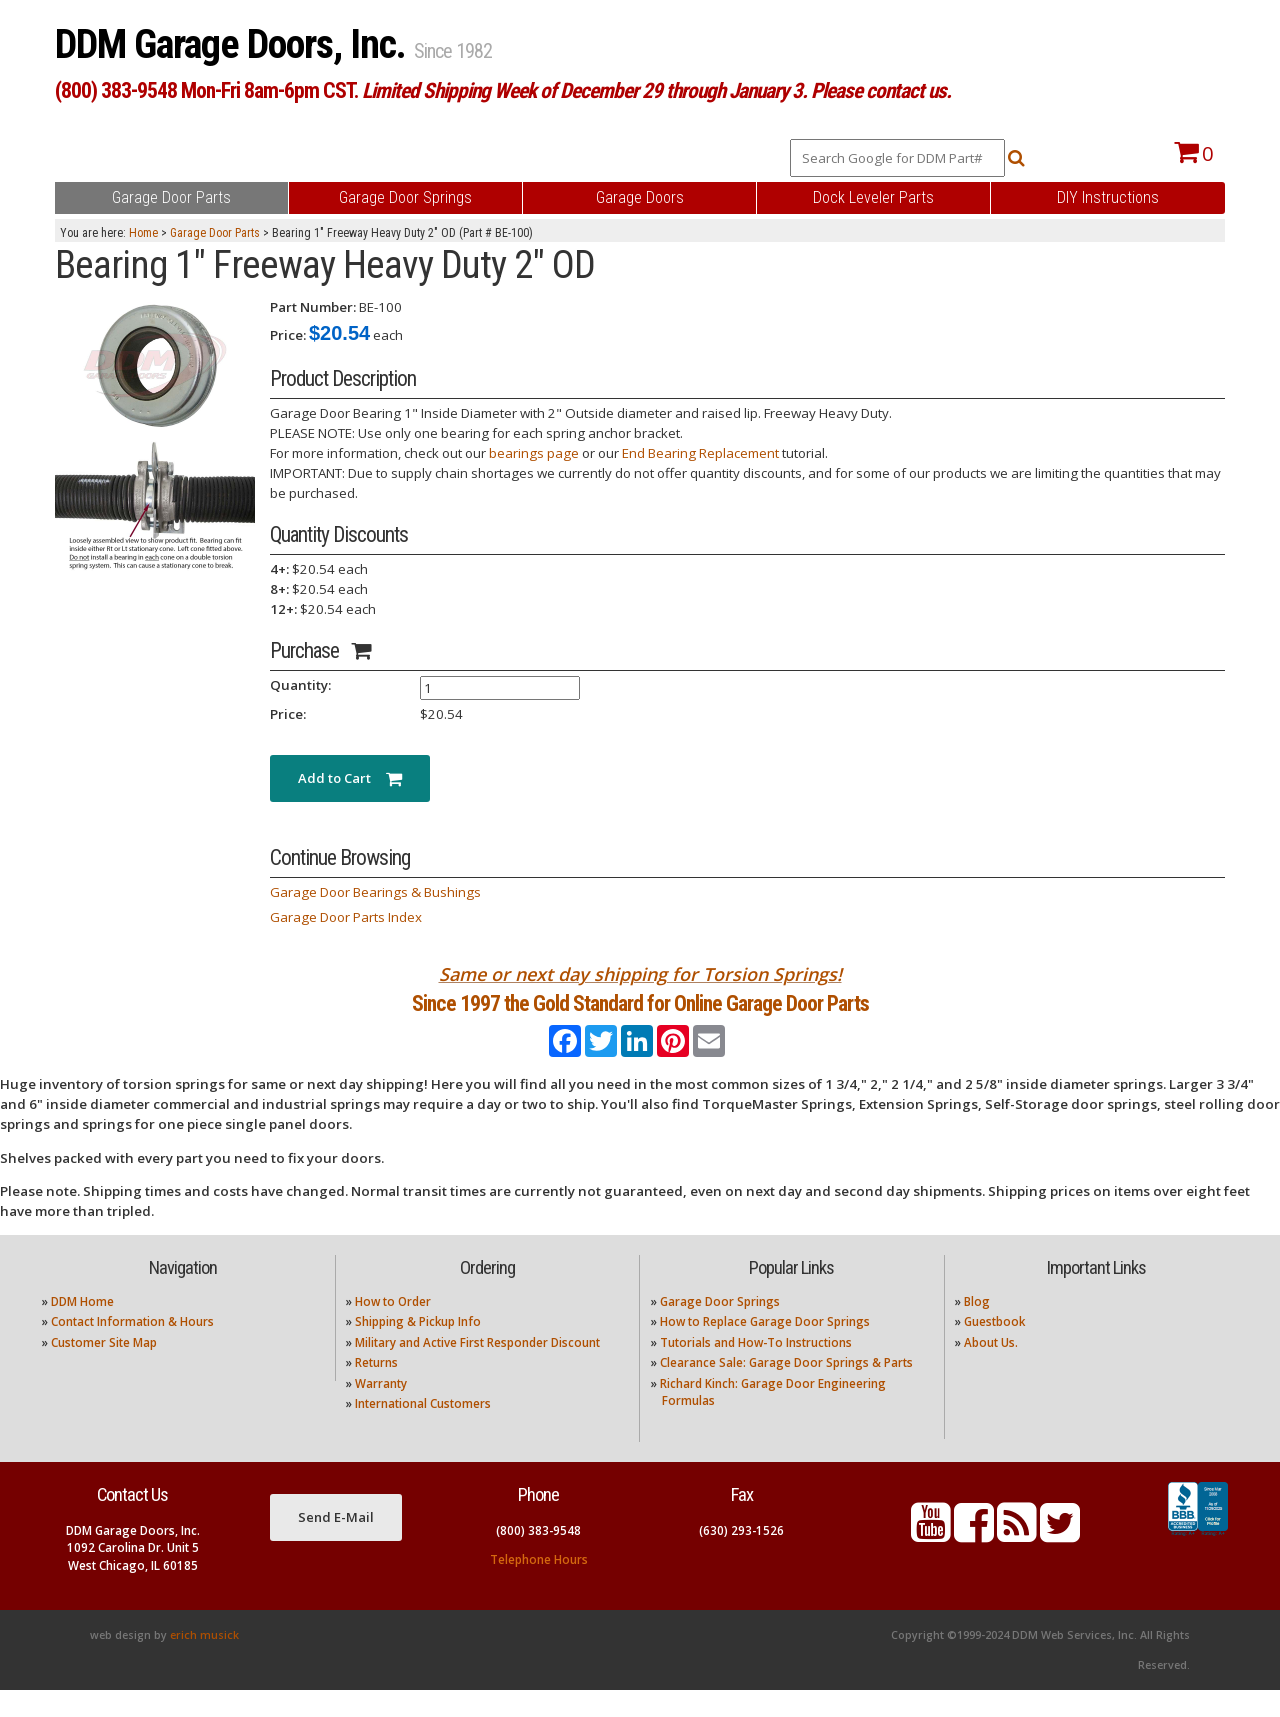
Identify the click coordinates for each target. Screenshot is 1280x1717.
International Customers (423, 1430)
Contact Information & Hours (132, 1348)
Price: (288, 335)
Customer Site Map (104, 1368)
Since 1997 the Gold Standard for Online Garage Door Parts (640, 1016)
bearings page (534, 453)
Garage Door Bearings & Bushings (375, 892)
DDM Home (82, 1328)
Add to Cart (350, 778)
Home (143, 233)
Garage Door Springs (720, 1328)
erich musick (204, 1662)
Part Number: (313, 307)
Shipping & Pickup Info (418, 1348)
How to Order (393, 1328)
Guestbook (994, 1348)
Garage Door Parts (215, 233)
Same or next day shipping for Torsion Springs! (640, 974)
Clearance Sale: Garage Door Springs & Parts (786, 1389)
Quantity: (300, 685)
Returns (376, 1389)
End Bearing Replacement (700, 453)
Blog (977, 1328)
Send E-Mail (336, 1544)
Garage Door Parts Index (346, 917)
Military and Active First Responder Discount (477, 1368)
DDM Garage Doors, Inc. (234, 44)
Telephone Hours (539, 1585)
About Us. (991, 1368)
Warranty (381, 1409)
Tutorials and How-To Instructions (756, 1368)
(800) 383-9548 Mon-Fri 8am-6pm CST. (503, 90)
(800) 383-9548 (538, 1556)
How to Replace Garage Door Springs (765, 1348)
